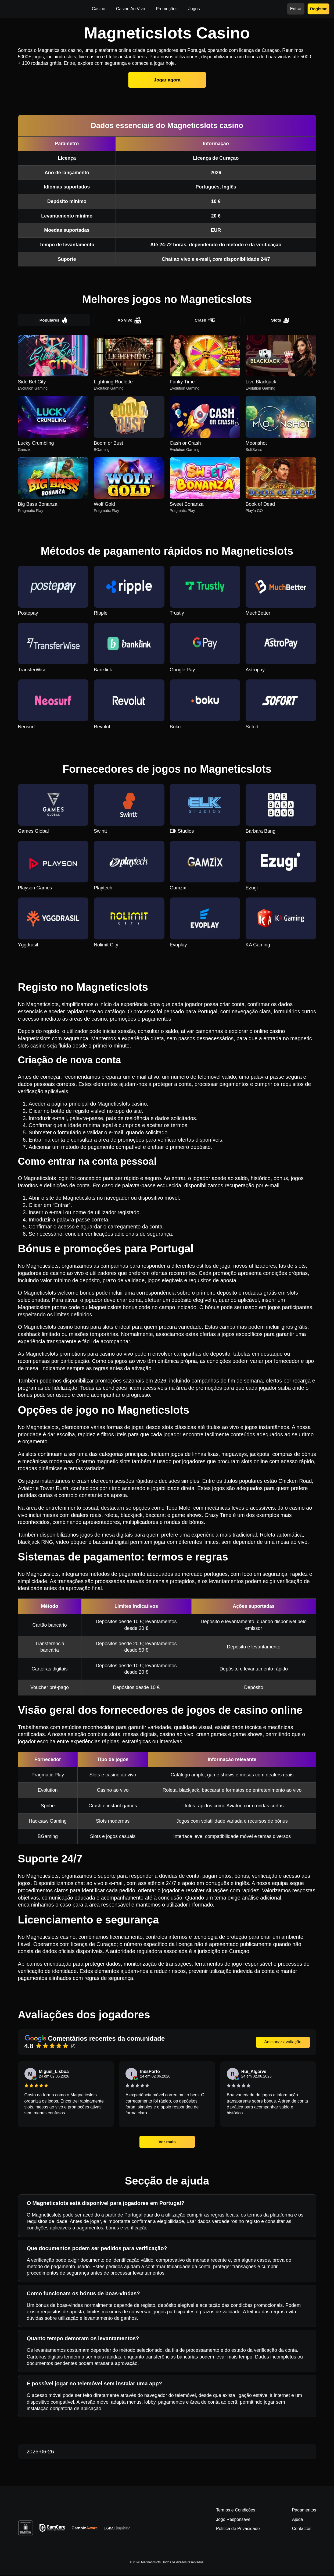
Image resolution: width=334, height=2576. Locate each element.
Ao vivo (129, 320)
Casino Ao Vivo (130, 8)
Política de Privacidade (238, 2529)
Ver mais (167, 2142)
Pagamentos (304, 2511)
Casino (98, 8)
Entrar (296, 8)
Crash (204, 320)
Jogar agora (167, 80)
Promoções (167, 8)
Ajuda (297, 2520)
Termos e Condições (235, 2511)
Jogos (194, 8)
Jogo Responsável (234, 2520)
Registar (318, 8)
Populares (53, 320)
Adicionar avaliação (282, 2043)
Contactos (301, 2529)
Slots (280, 320)
